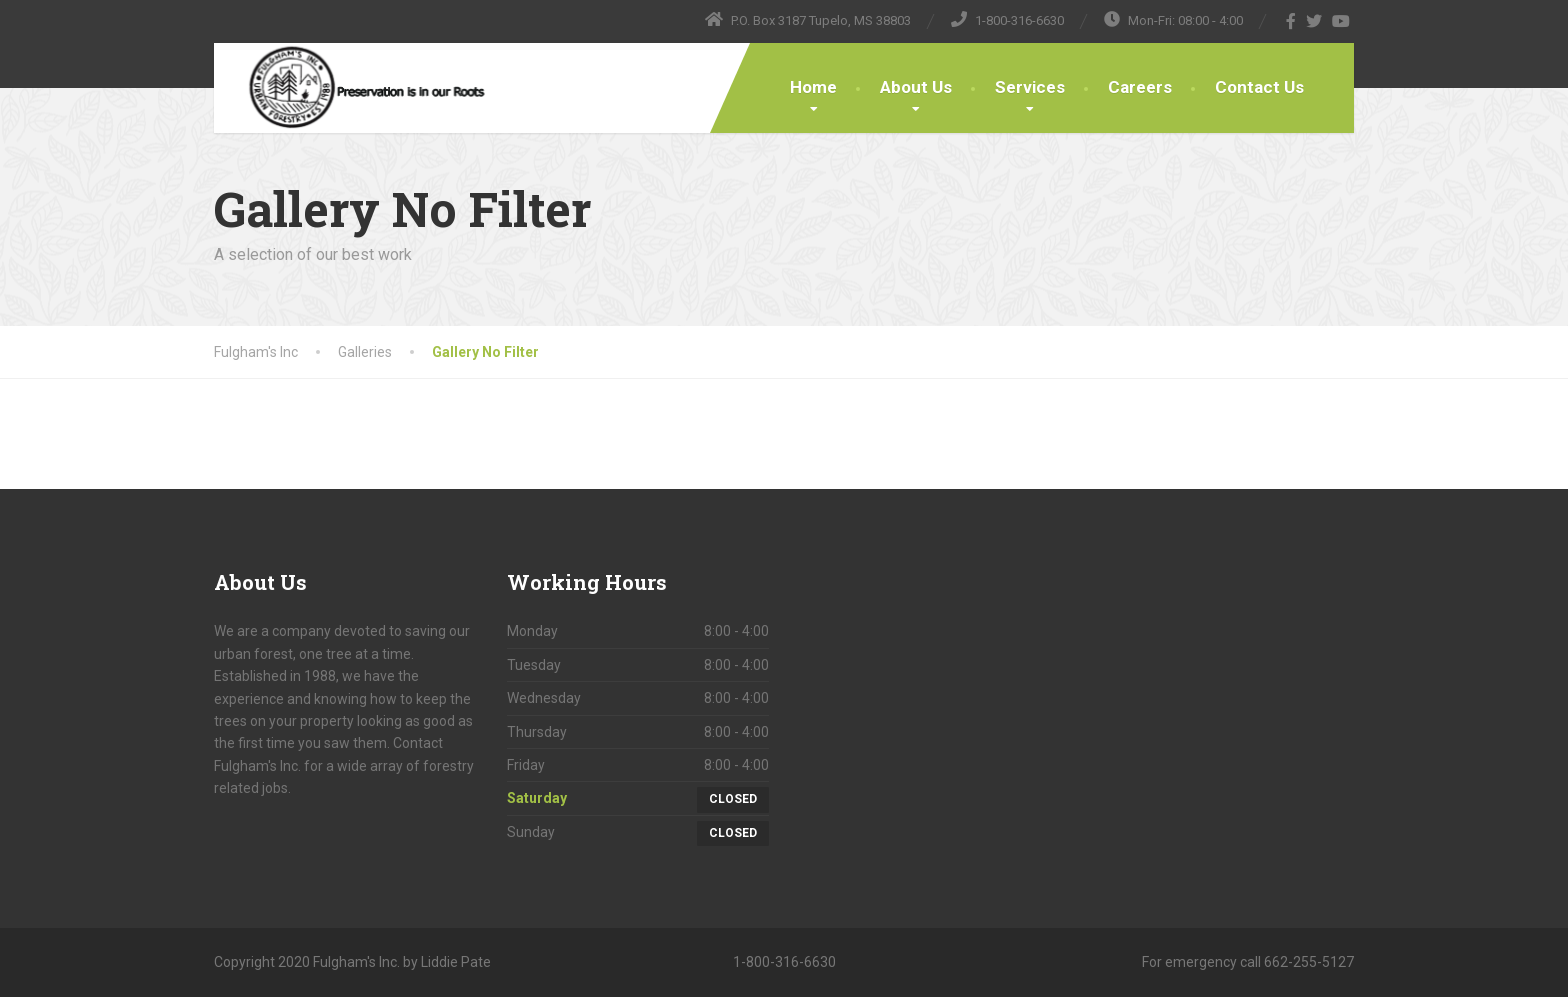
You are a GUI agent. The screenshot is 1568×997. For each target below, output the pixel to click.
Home (813, 87)
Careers (1140, 87)
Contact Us (1259, 87)
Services (1030, 87)
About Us (916, 87)
